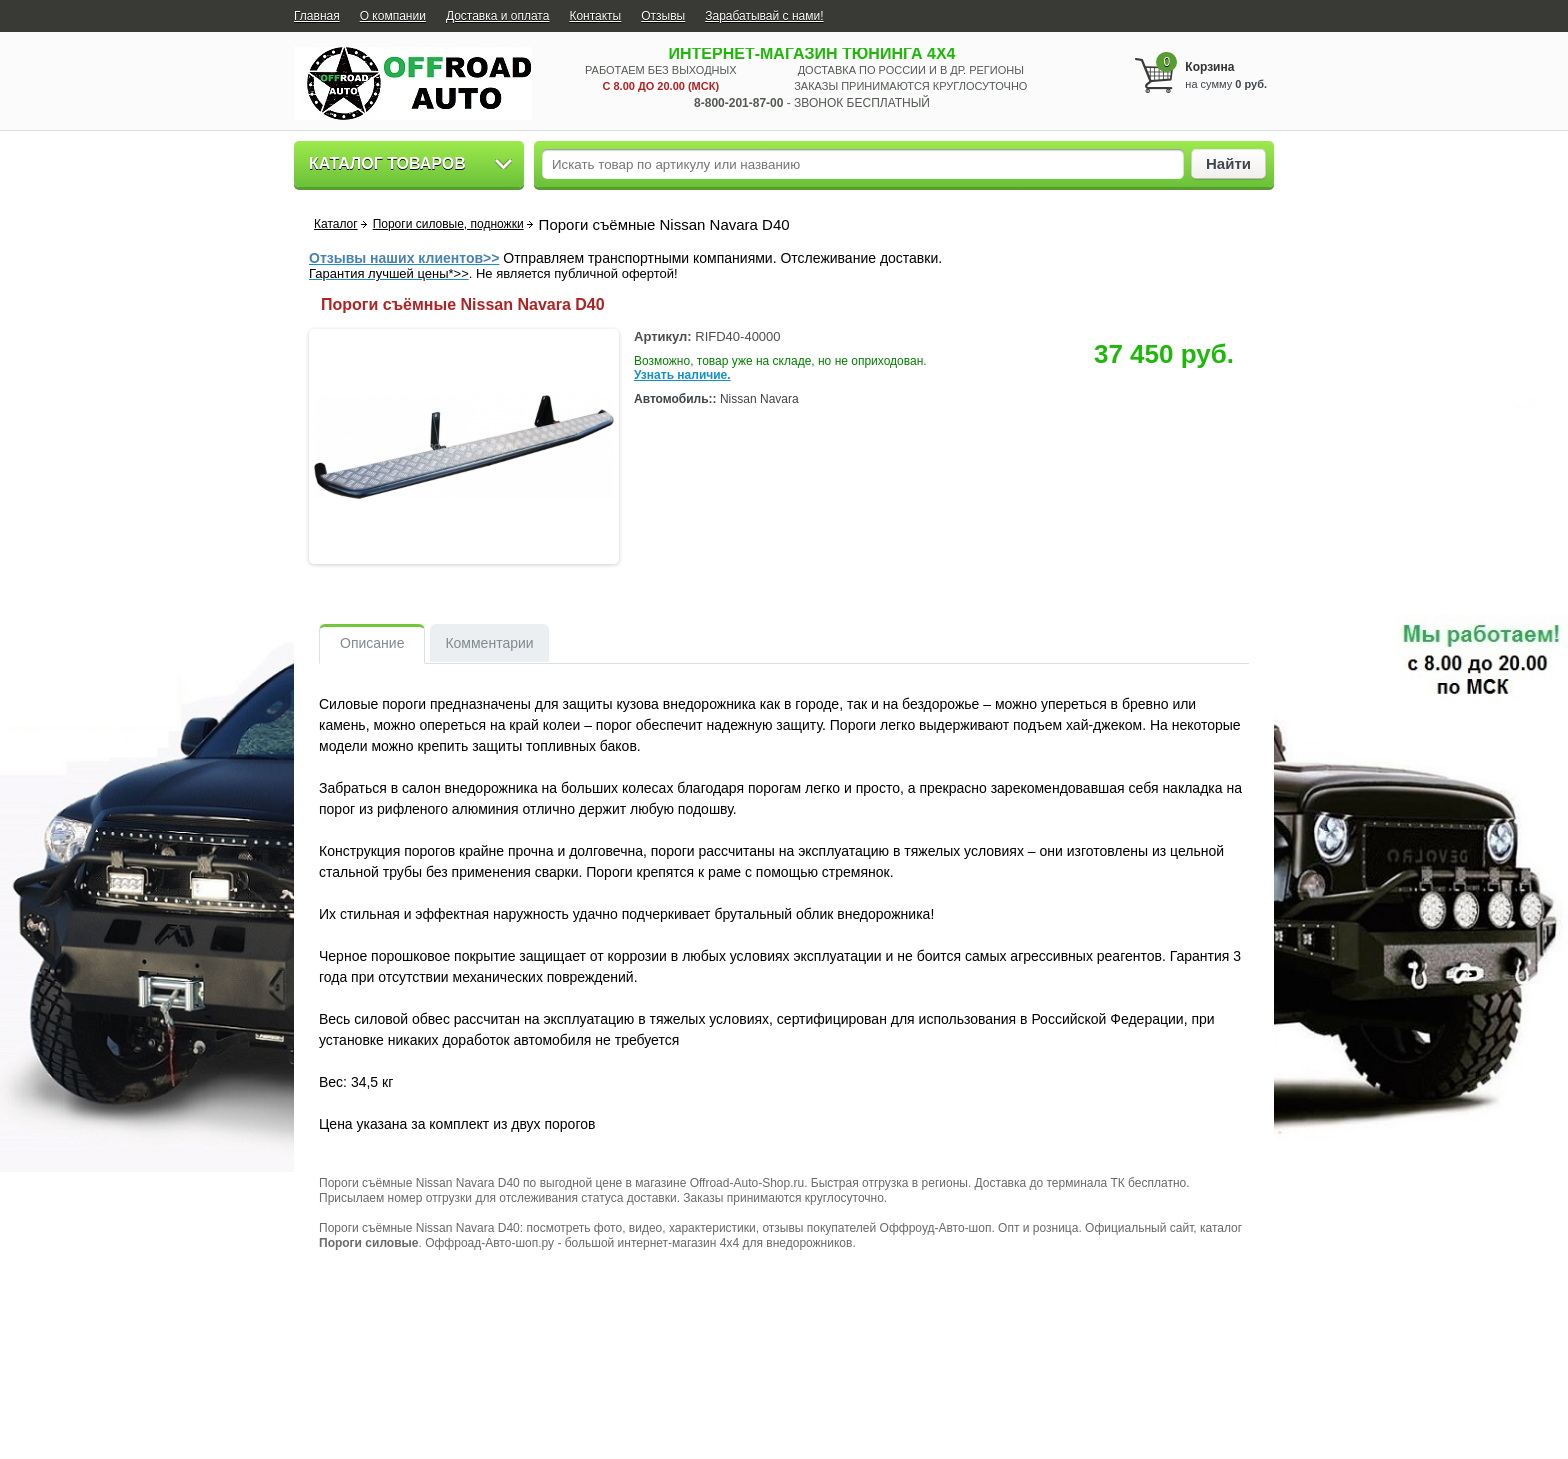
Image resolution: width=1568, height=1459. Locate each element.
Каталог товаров (387, 163)
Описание (372, 643)
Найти (1228, 163)
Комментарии (489, 643)
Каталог (336, 224)
